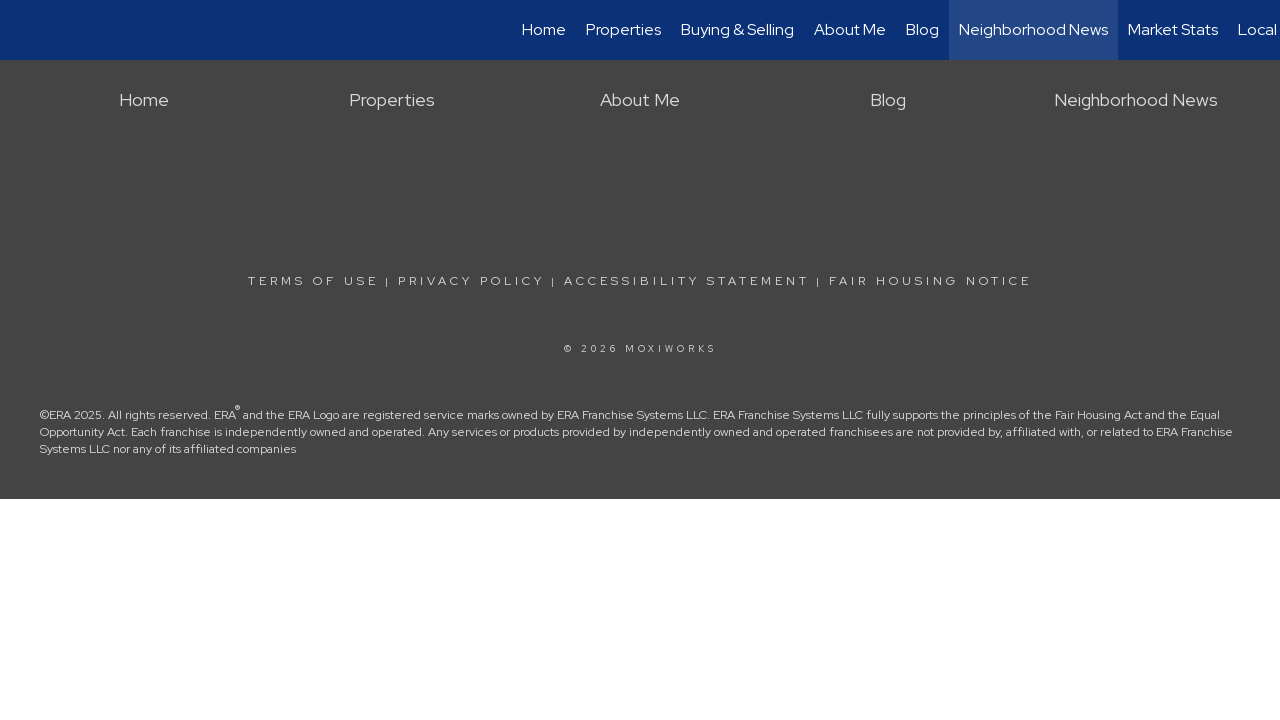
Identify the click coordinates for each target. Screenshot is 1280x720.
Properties (623, 29)
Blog (922, 29)
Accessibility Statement (687, 281)
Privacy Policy (471, 281)
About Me (850, 29)
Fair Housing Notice (930, 281)
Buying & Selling (737, 29)
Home (544, 29)
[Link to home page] (25, 30)
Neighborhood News (1033, 29)
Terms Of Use (313, 281)
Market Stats (1173, 29)
